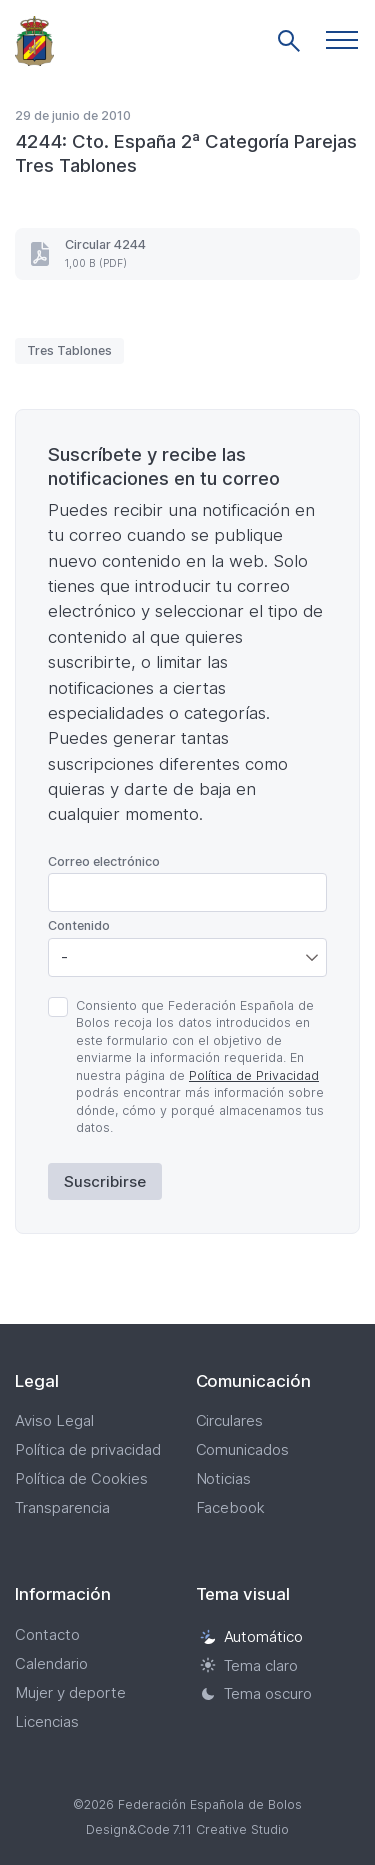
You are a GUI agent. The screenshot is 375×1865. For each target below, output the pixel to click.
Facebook (231, 1507)
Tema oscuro (256, 1693)
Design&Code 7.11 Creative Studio (188, 1829)
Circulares (230, 1420)
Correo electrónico (104, 861)
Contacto (47, 1634)
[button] (342, 40)
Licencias (47, 1721)
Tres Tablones (69, 350)
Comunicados (243, 1449)
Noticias (224, 1478)
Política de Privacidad (254, 1075)
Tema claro (249, 1665)
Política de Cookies (81, 1478)
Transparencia (62, 1507)
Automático (252, 1636)
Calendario (51, 1663)
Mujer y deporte (70, 1692)
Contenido (79, 925)
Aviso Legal (54, 1420)
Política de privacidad (88, 1449)
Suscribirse (105, 1181)
